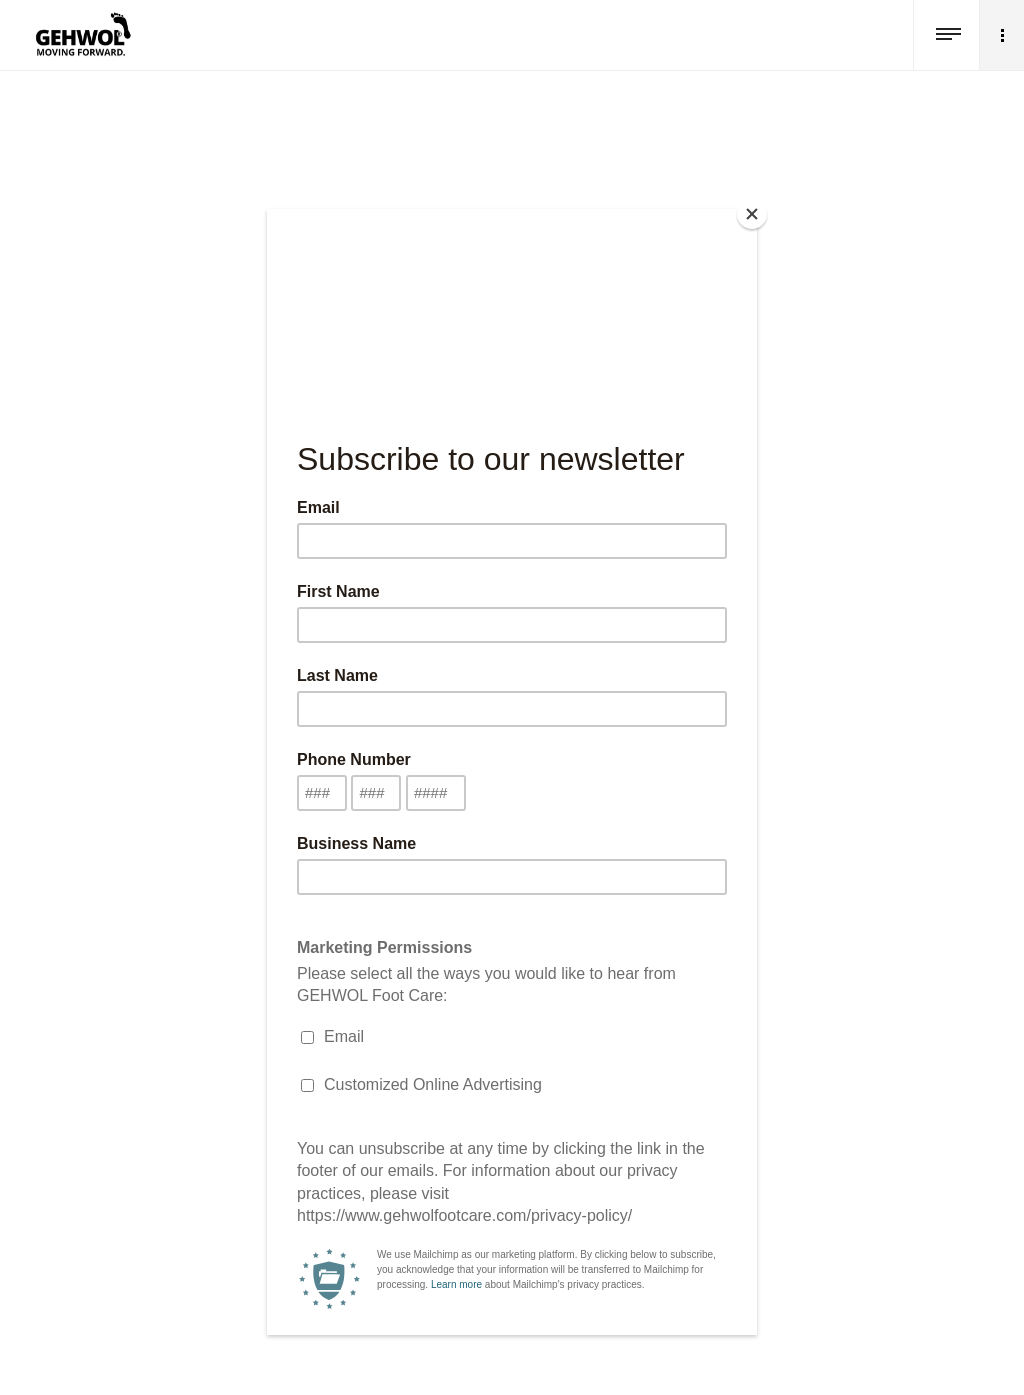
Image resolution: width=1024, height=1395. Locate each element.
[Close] (752, 214)
